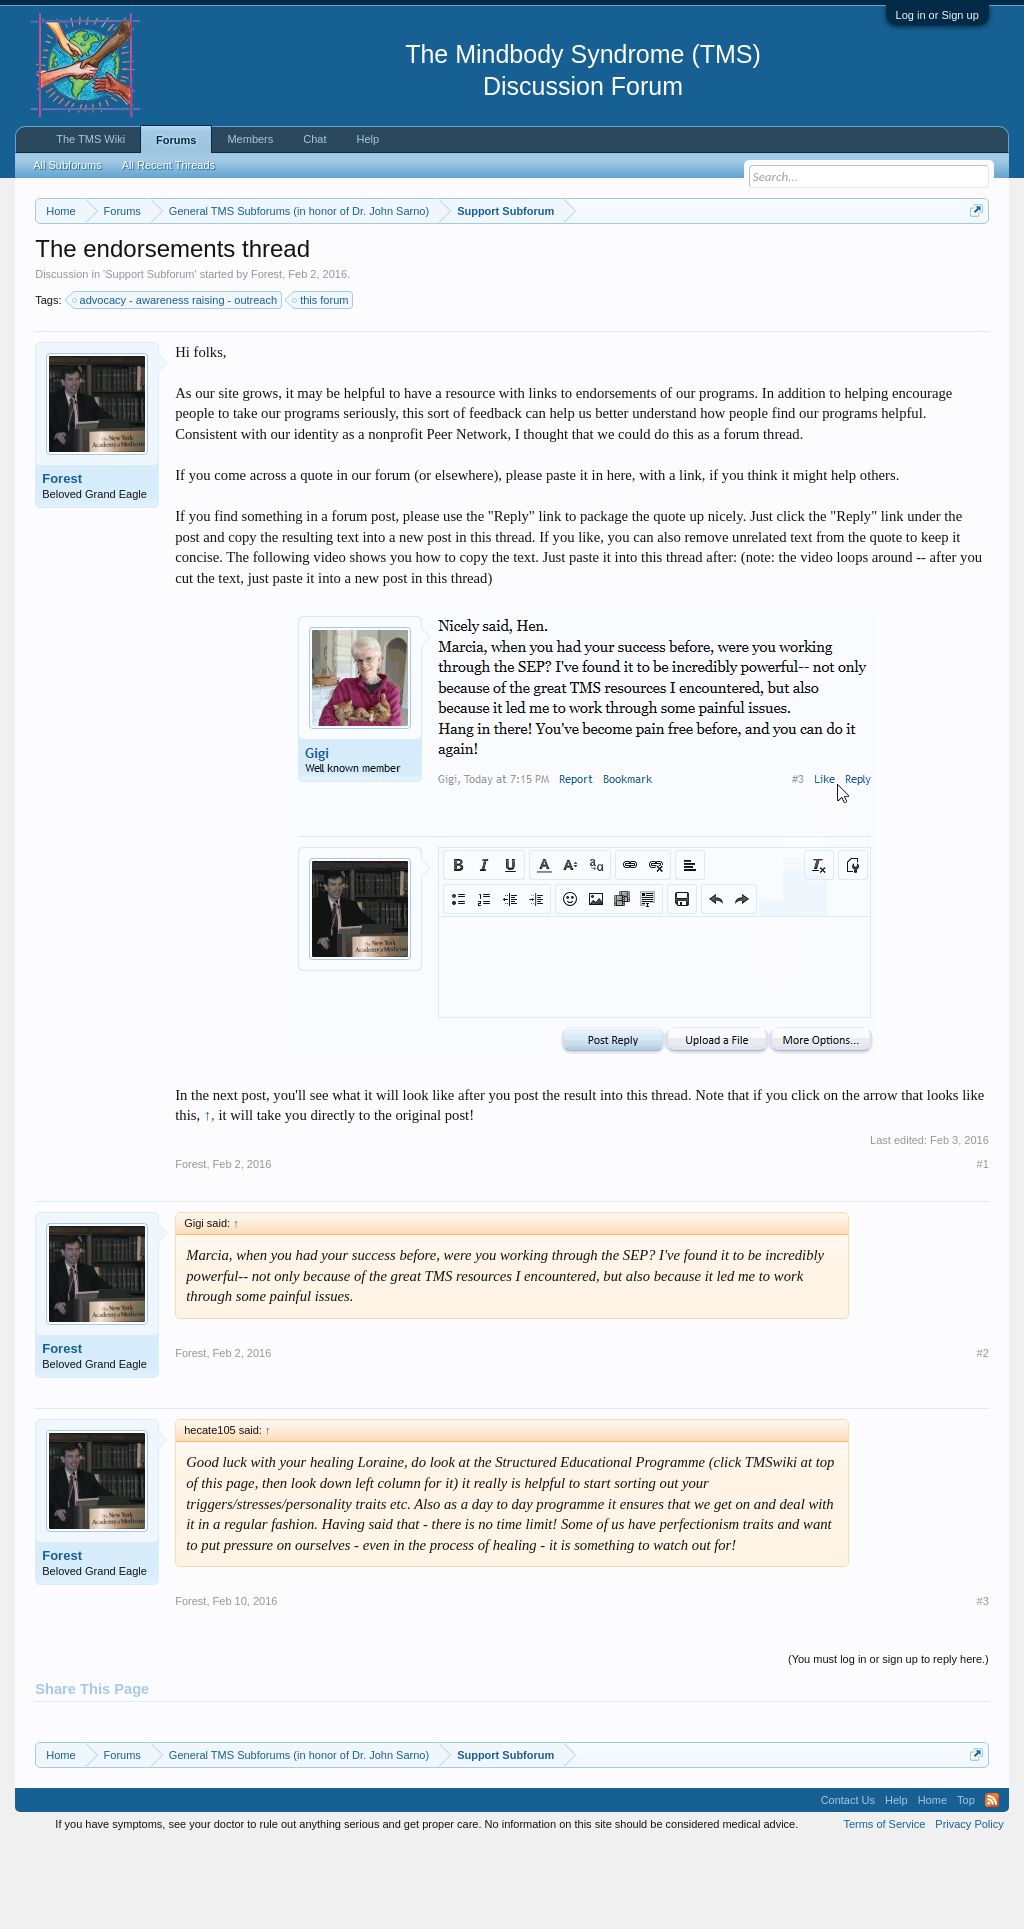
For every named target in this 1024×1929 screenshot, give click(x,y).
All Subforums (67, 165)
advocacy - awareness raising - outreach (175, 382)
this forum (321, 382)
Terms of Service (884, 1907)
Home (932, 1883)
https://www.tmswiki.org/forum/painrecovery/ (218, 281)
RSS (992, 1883)
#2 (983, 1435)
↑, (209, 1198)
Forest (266, 356)
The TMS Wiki (90, 139)
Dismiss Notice (972, 257)
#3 (983, 1683)
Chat (314, 139)
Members (250, 139)
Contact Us (848, 1883)
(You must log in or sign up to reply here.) (888, 1741)
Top (966, 1883)
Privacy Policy (969, 1907)
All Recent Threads (168, 165)
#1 (983, 1246)
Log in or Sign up (937, 15)
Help (368, 139)
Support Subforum (149, 356)
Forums (176, 140)
